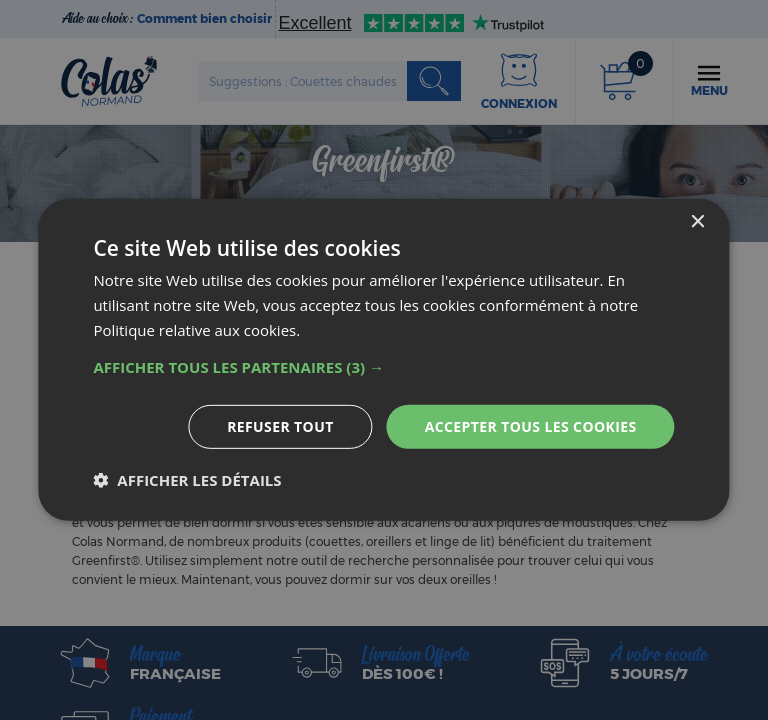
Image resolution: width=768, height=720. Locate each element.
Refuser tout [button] (280, 425)
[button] (383, 366)
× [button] (697, 222)
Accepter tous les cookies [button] (531, 425)
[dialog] (383, 360)
